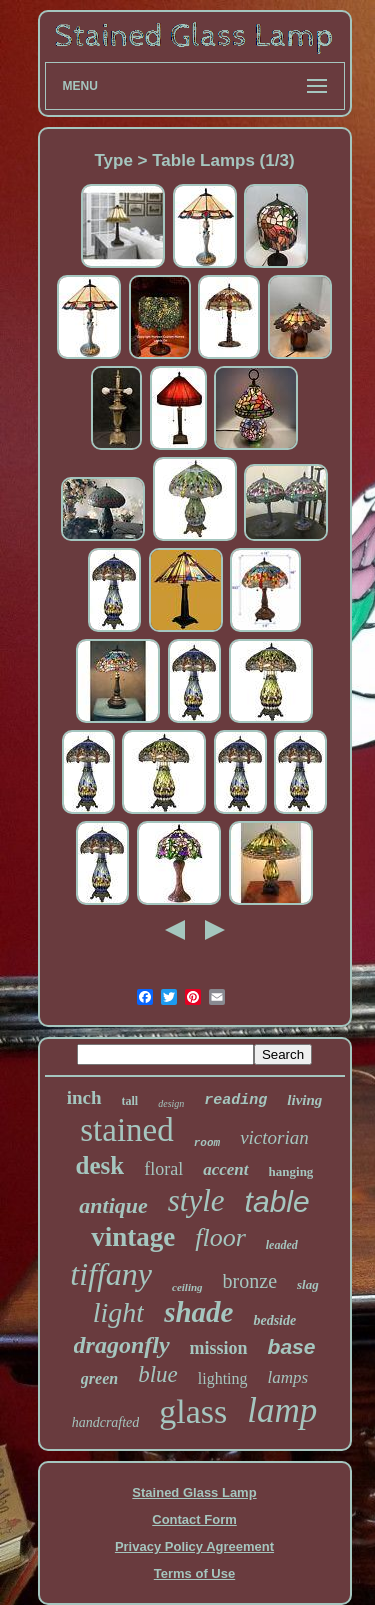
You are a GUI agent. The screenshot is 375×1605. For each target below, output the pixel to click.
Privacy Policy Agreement (194, 1546)
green (99, 1378)
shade (198, 1312)
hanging (291, 1171)
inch (84, 1097)
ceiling (187, 1287)
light (118, 1312)
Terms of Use (194, 1573)
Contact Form (194, 1519)
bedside (274, 1320)
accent (225, 1169)
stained (126, 1130)
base (292, 1346)
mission (219, 1348)
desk (100, 1165)
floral (163, 1169)
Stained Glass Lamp (194, 1492)
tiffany (111, 1274)
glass (193, 1411)
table (277, 1201)
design (171, 1103)
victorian (274, 1137)
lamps (288, 1377)
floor (220, 1237)
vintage (133, 1237)
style (196, 1200)
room (207, 1143)
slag (308, 1284)
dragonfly (122, 1345)
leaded (282, 1245)
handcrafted (106, 1422)
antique (113, 1205)
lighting (223, 1378)
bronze (250, 1281)
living (304, 1100)
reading (235, 1100)
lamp (282, 1410)
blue (158, 1374)
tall (130, 1101)
